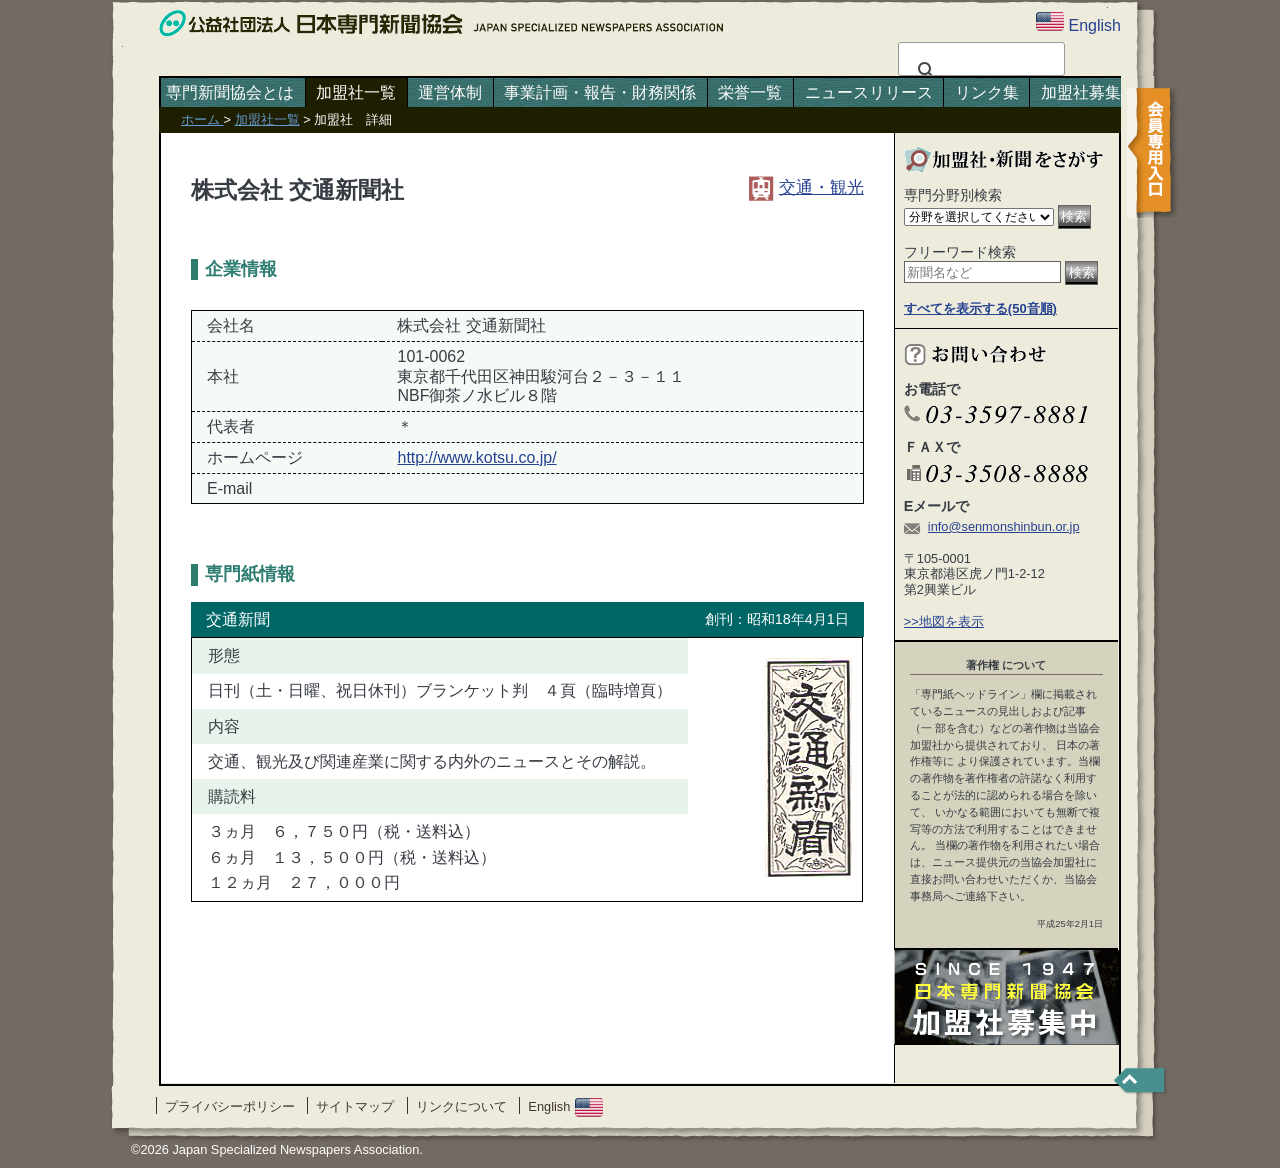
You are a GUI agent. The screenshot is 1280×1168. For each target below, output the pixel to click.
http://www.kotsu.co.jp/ (476, 457)
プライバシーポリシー (230, 1106)
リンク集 (987, 92)
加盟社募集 (1081, 92)
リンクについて (461, 1106)
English (565, 1106)
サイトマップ (355, 1106)
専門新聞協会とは (230, 92)
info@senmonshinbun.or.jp (1004, 526)
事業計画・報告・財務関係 (600, 92)
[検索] (978, 71)
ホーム (202, 119)
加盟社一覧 (356, 92)
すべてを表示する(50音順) (980, 308)
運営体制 (450, 92)
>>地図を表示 (944, 621)
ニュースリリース (869, 92)
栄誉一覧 (750, 92)
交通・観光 (806, 187)
